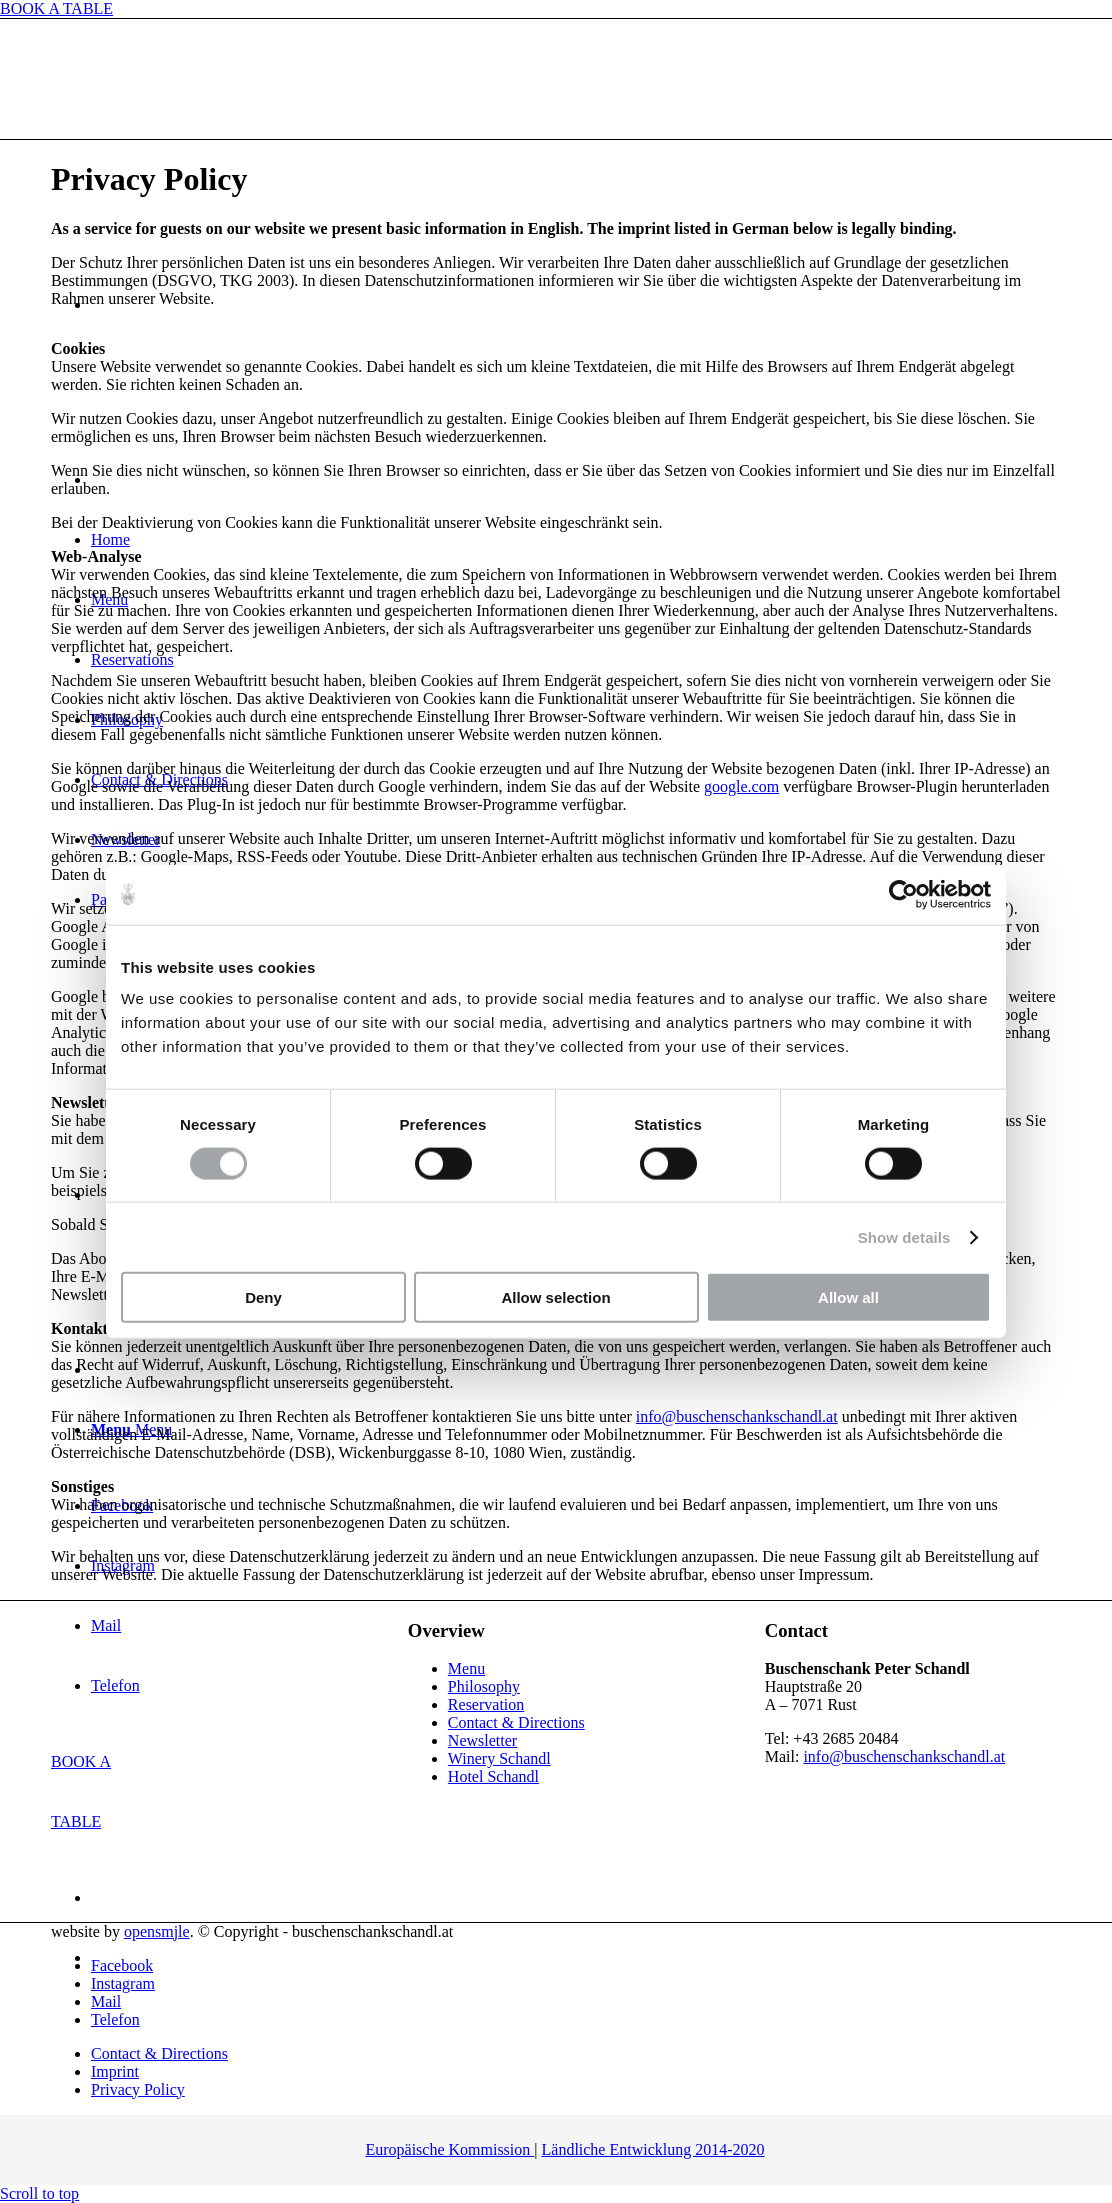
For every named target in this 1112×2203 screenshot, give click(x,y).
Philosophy (484, 1686)
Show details (904, 1236)
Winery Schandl (499, 1758)
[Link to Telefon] (115, 2019)
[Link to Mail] (106, 2001)
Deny (263, 1297)
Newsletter (482, 1740)
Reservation (486, 1704)
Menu (466, 1668)
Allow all (848, 1297)
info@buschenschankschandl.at (737, 1416)
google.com (741, 786)
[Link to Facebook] (122, 1965)
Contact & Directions (516, 1722)
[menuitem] (576, 2054)
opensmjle (157, 1931)
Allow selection (555, 1297)
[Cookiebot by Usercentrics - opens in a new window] (903, 894)
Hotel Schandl (493, 1776)
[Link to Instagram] (123, 1983)
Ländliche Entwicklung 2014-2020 (653, 2149)
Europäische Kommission (449, 2149)
